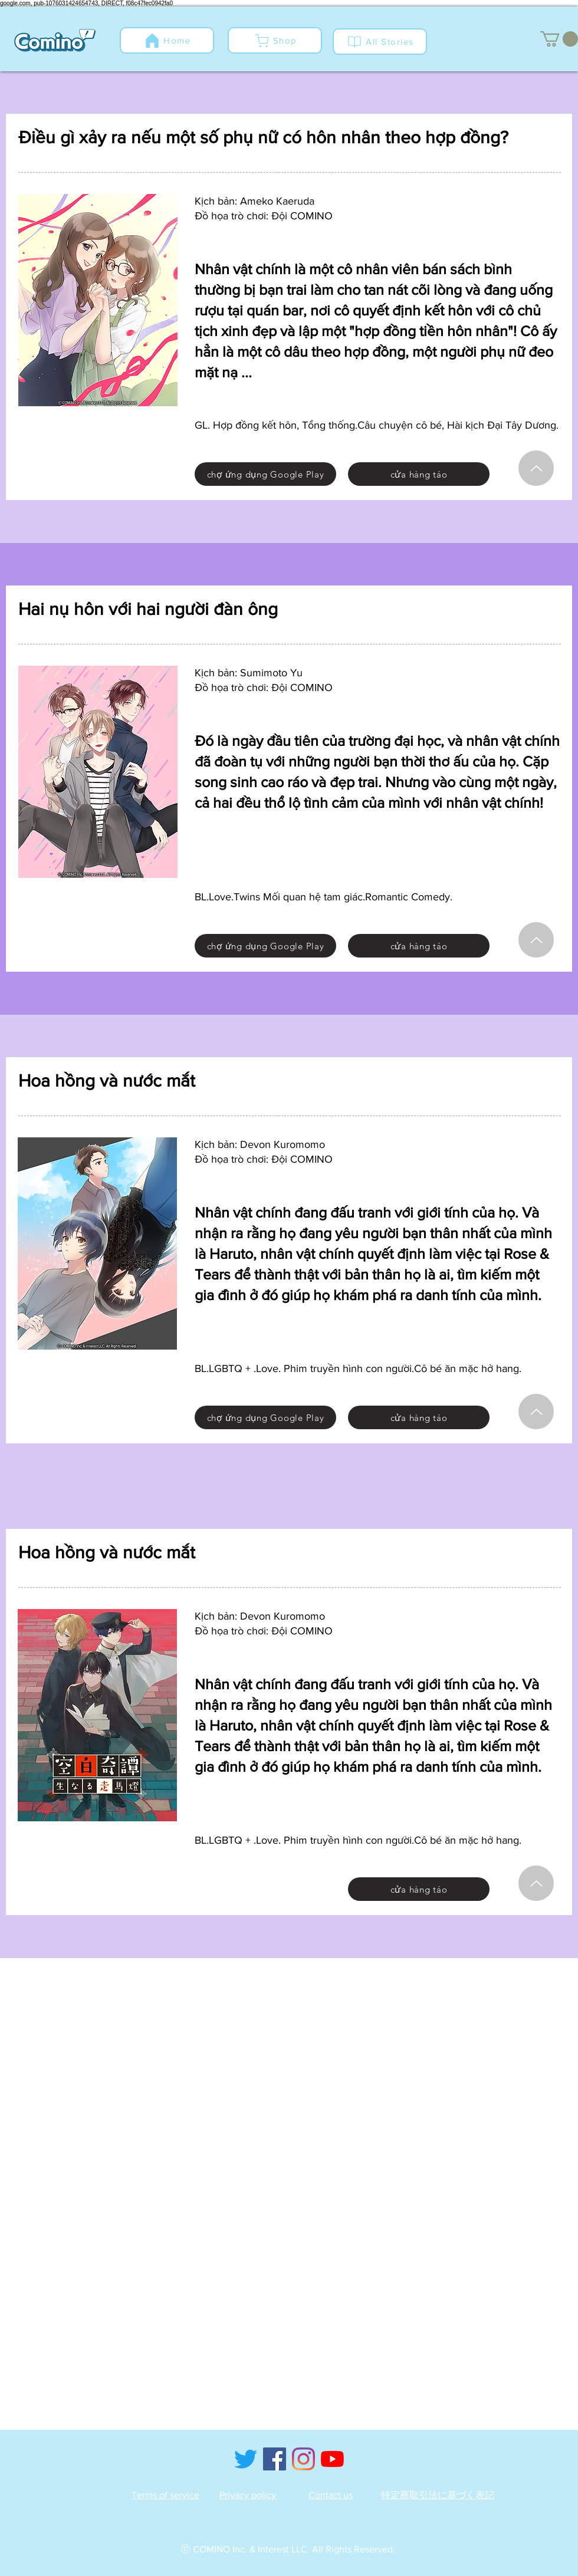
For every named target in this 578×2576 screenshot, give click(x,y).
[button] (559, 39)
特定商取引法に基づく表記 (437, 2495)
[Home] (167, 40)
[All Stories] (380, 41)
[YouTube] (332, 2458)
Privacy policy (247, 2495)
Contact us (330, 2495)
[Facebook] (274, 2458)
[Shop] (275, 40)
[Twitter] (245, 2458)
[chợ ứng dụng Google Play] (265, 474)
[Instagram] (303, 2458)
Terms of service (165, 2495)
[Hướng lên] (536, 468)
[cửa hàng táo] (419, 474)
